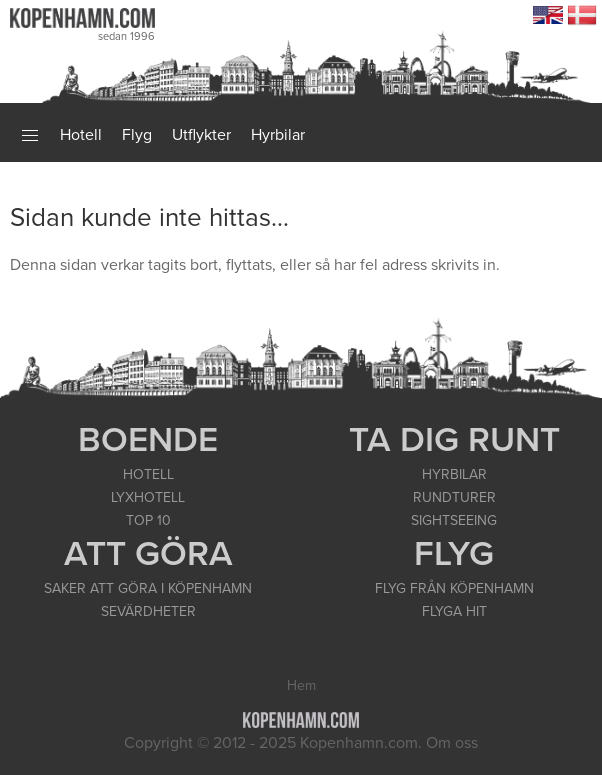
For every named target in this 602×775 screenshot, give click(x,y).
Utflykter (201, 135)
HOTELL (148, 474)
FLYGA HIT (454, 611)
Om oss (452, 743)
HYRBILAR (454, 474)
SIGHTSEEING (454, 520)
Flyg (137, 135)
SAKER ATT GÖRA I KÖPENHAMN (148, 588)
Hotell (81, 135)
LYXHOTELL (148, 497)
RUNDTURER (454, 497)
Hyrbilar (278, 135)
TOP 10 (148, 520)
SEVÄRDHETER (148, 611)
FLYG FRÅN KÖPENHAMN (454, 588)
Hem (301, 685)
